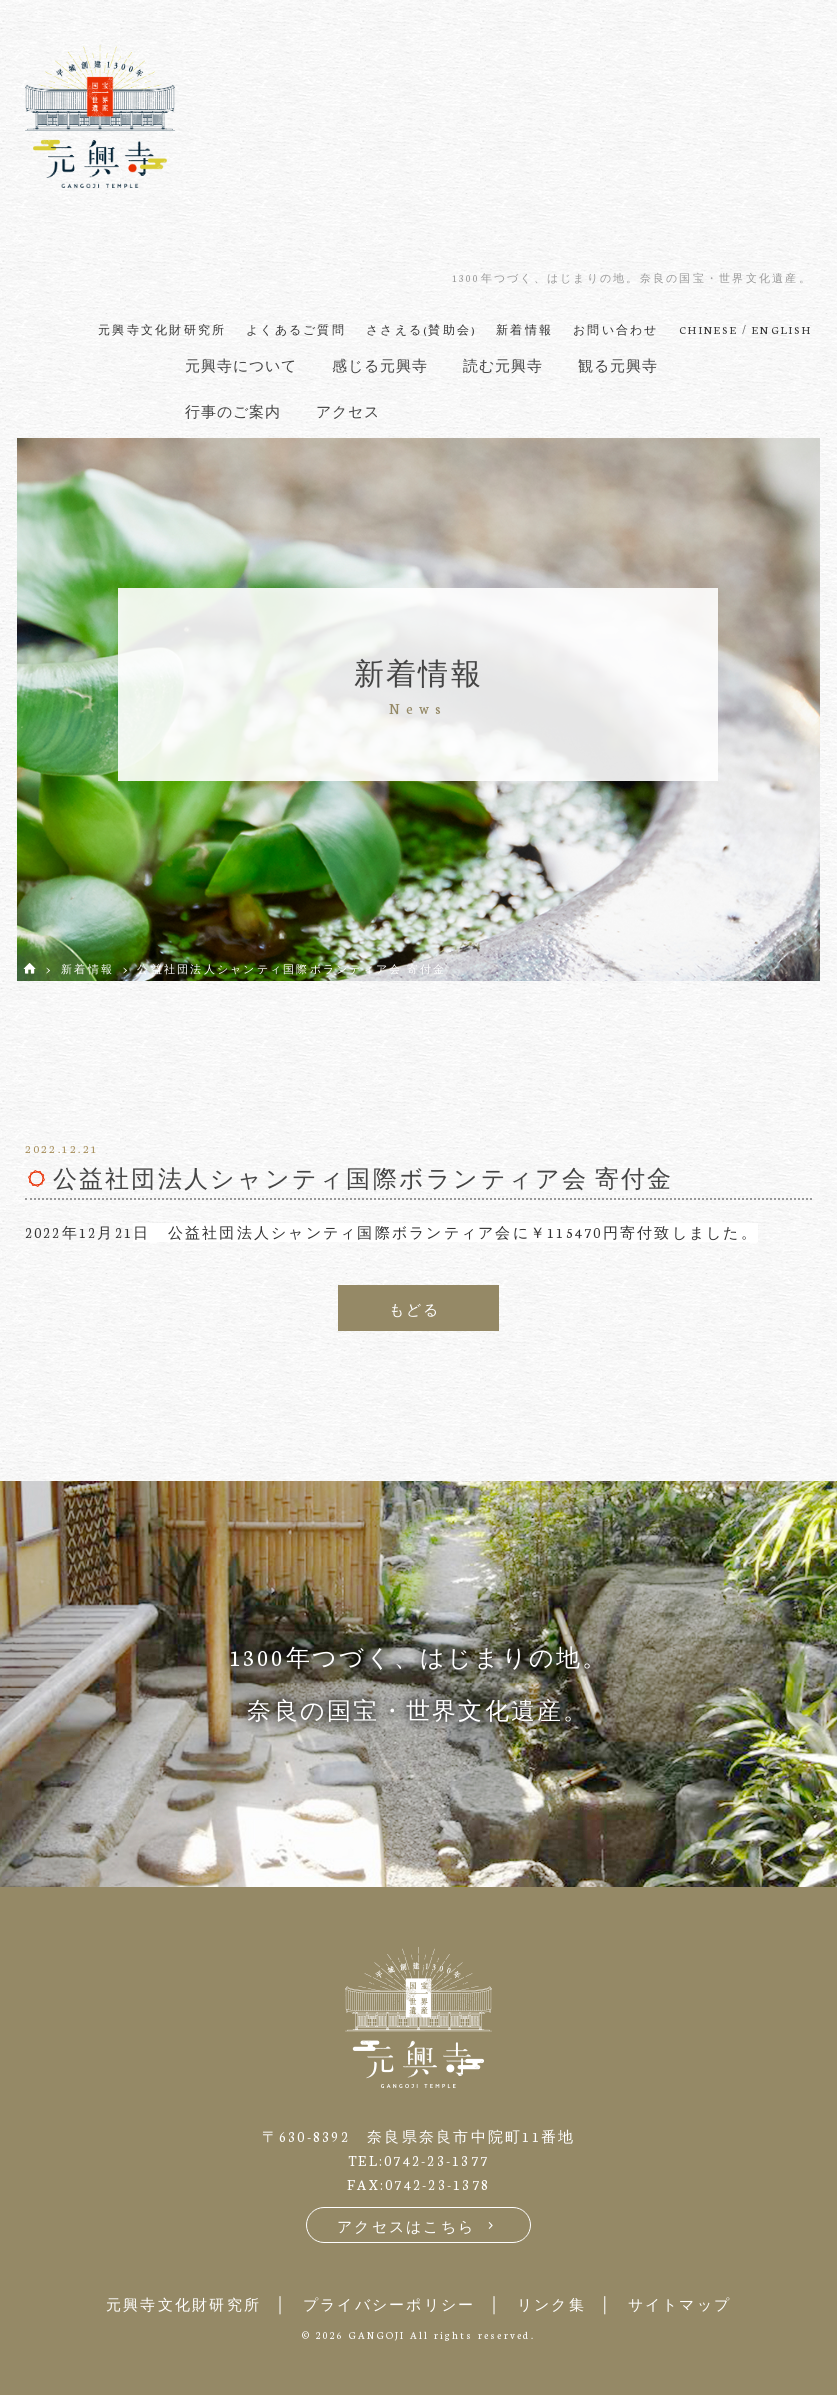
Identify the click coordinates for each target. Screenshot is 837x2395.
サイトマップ (680, 2304)
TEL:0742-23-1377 (418, 2160)
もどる (415, 1309)
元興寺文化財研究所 (183, 2304)
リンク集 (551, 2304)
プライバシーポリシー (389, 2304)
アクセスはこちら (418, 2226)
